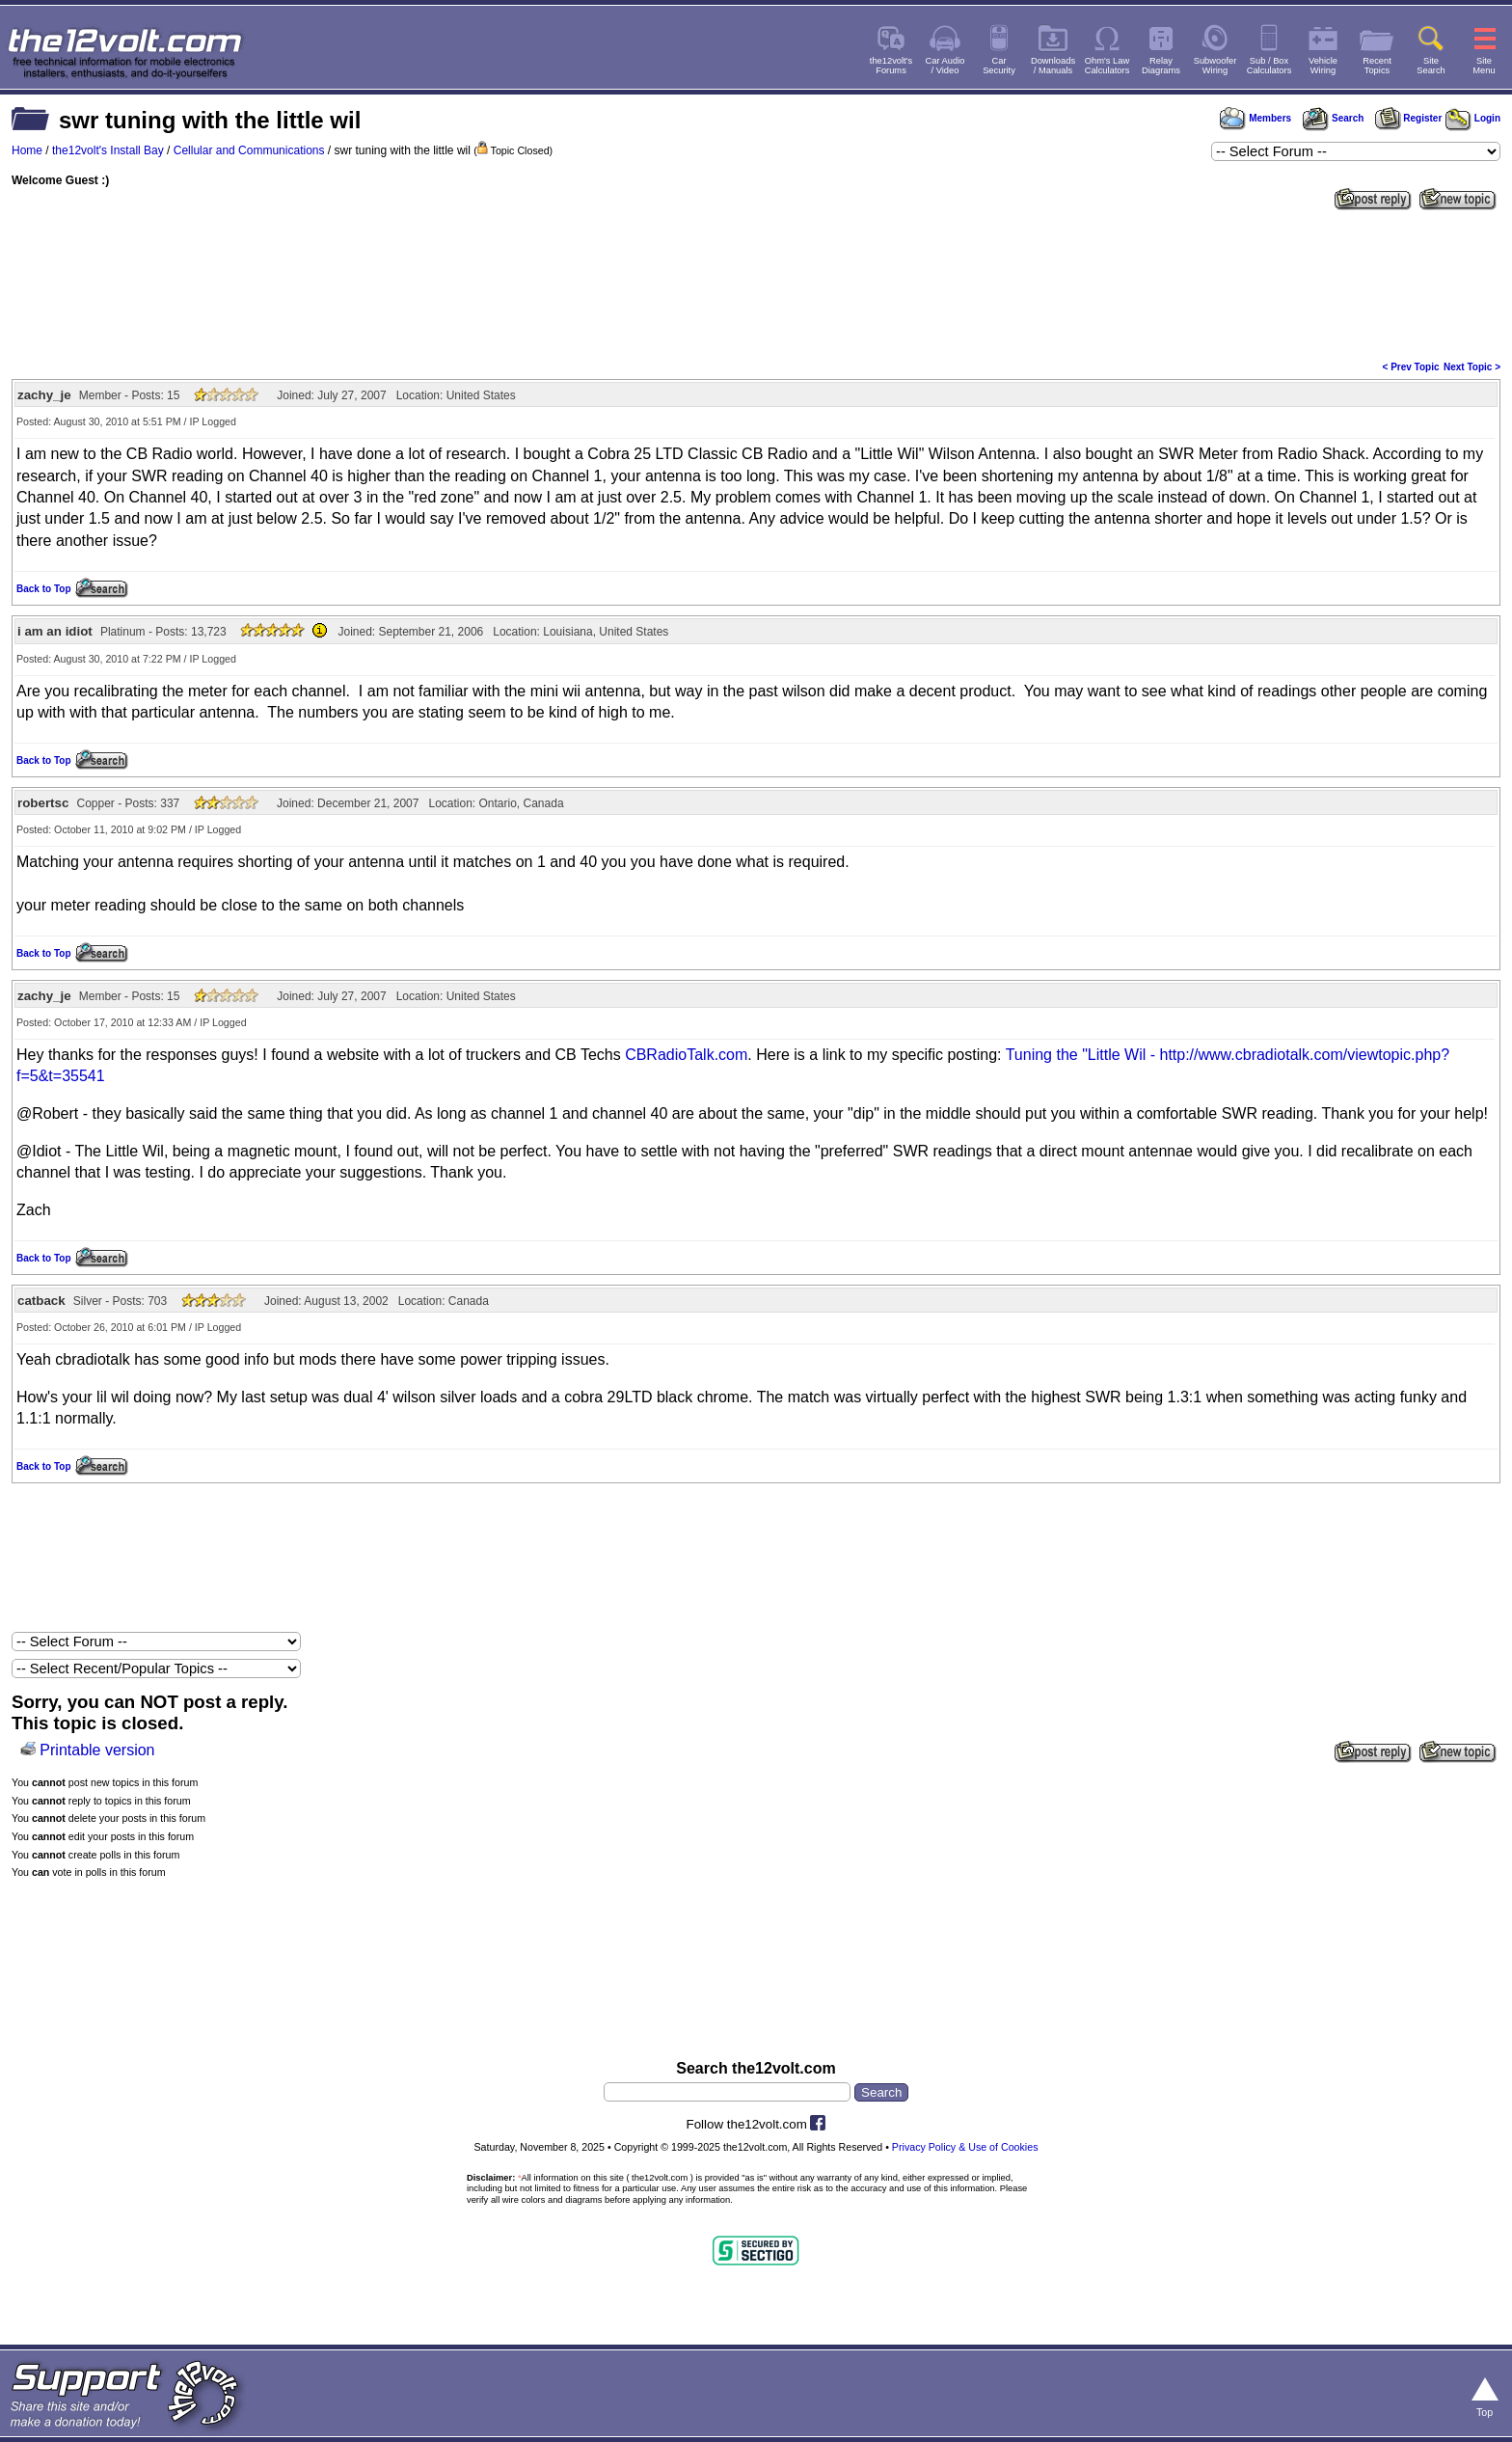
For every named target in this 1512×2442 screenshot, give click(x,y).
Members (1255, 118)
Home (27, 150)
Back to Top (43, 588)
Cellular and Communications (249, 150)
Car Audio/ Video (945, 65)
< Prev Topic (1411, 367)
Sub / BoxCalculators (1269, 65)
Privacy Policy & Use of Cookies (965, 2147)
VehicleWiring (1323, 65)
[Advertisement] (756, 283)
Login (1472, 118)
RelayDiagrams (1161, 65)
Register (1409, 118)
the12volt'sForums (891, 65)
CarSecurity (999, 65)
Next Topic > (1472, 367)
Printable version (97, 1750)
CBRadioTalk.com (686, 1054)
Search (1333, 118)
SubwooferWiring (1215, 65)
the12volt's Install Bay (108, 150)
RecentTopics (1377, 65)
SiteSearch (1431, 65)
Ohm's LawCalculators (1107, 65)
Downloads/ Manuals (1053, 65)
